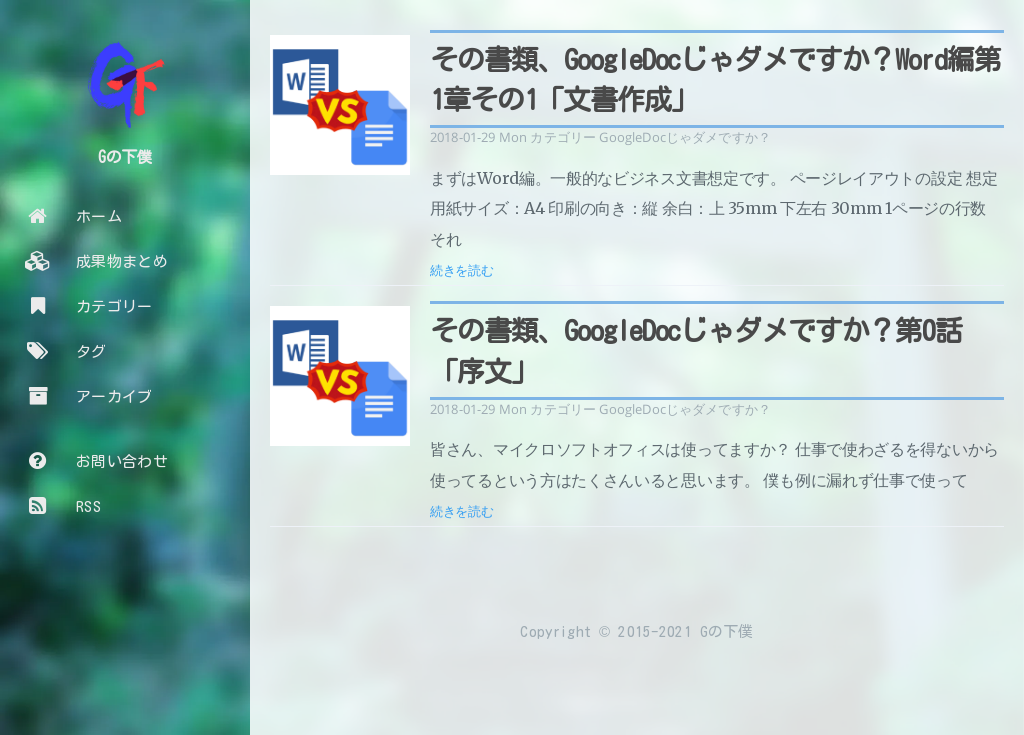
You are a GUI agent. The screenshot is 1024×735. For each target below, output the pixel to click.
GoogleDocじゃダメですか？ (685, 137)
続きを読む (462, 270)
